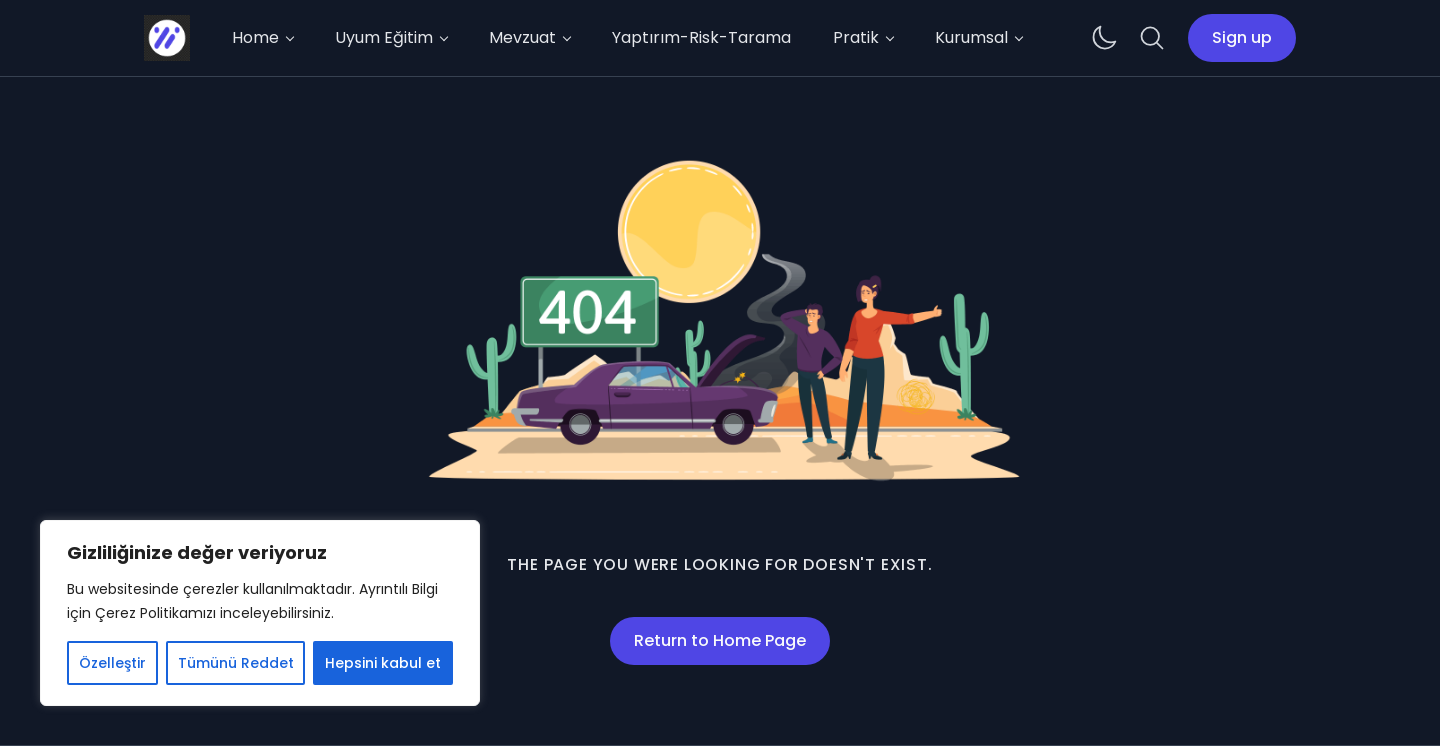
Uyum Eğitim (384, 37)
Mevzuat (522, 37)
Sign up (1242, 37)
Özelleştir (112, 663)
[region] (260, 613)
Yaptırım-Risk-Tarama (701, 37)
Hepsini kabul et (383, 663)
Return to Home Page (720, 640)
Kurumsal (971, 37)
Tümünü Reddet (236, 663)
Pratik (856, 37)
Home (255, 37)
